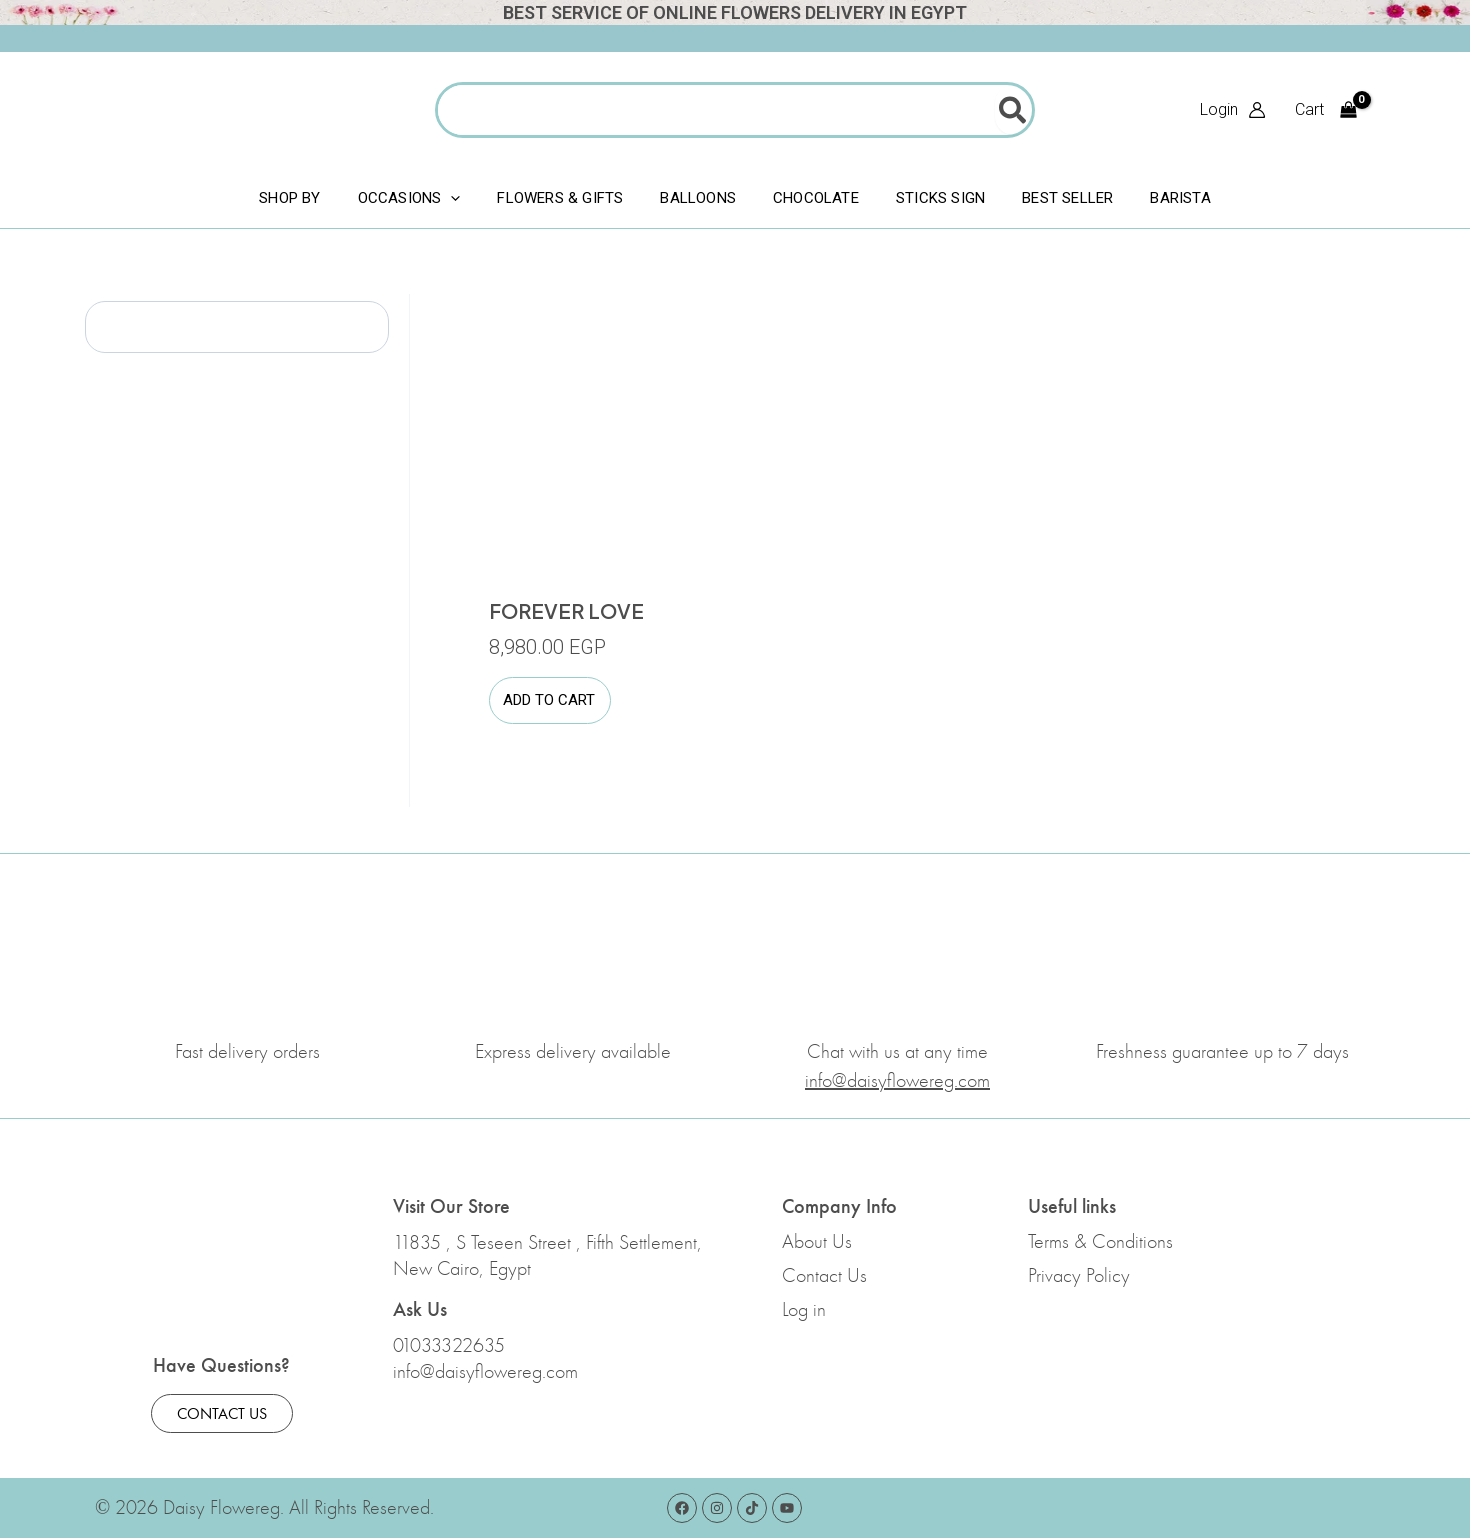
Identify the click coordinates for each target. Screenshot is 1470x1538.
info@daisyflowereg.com (485, 1372)
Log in (804, 1310)
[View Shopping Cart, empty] (1325, 110)
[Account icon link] (1233, 110)
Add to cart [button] (549, 701)
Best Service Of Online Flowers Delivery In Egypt (735, 12)
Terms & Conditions (1100, 1242)
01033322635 (449, 1346)
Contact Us (824, 1276)
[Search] (1013, 110)
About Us (817, 1242)
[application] (453, 198)
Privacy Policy (1079, 1276)
